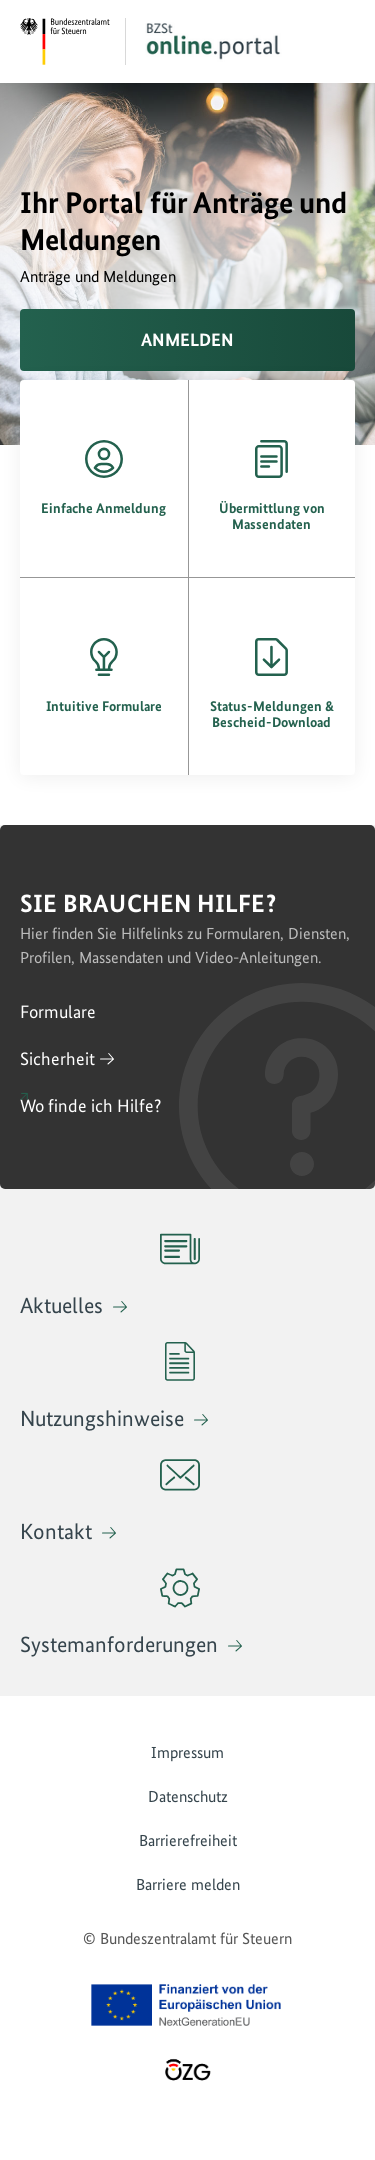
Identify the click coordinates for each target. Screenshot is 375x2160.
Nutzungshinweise (107, 1386)
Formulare (58, 1011)
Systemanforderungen (121, 1612)
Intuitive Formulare (104, 706)
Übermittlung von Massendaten (272, 516)
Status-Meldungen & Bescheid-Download (272, 714)
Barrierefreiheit (188, 1840)
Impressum (187, 1752)
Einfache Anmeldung (103, 508)
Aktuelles (110, 1273)
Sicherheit (57, 1058)
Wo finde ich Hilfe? (90, 1105)
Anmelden (187, 339)
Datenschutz (188, 1796)
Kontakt (110, 1499)
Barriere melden (188, 1884)
